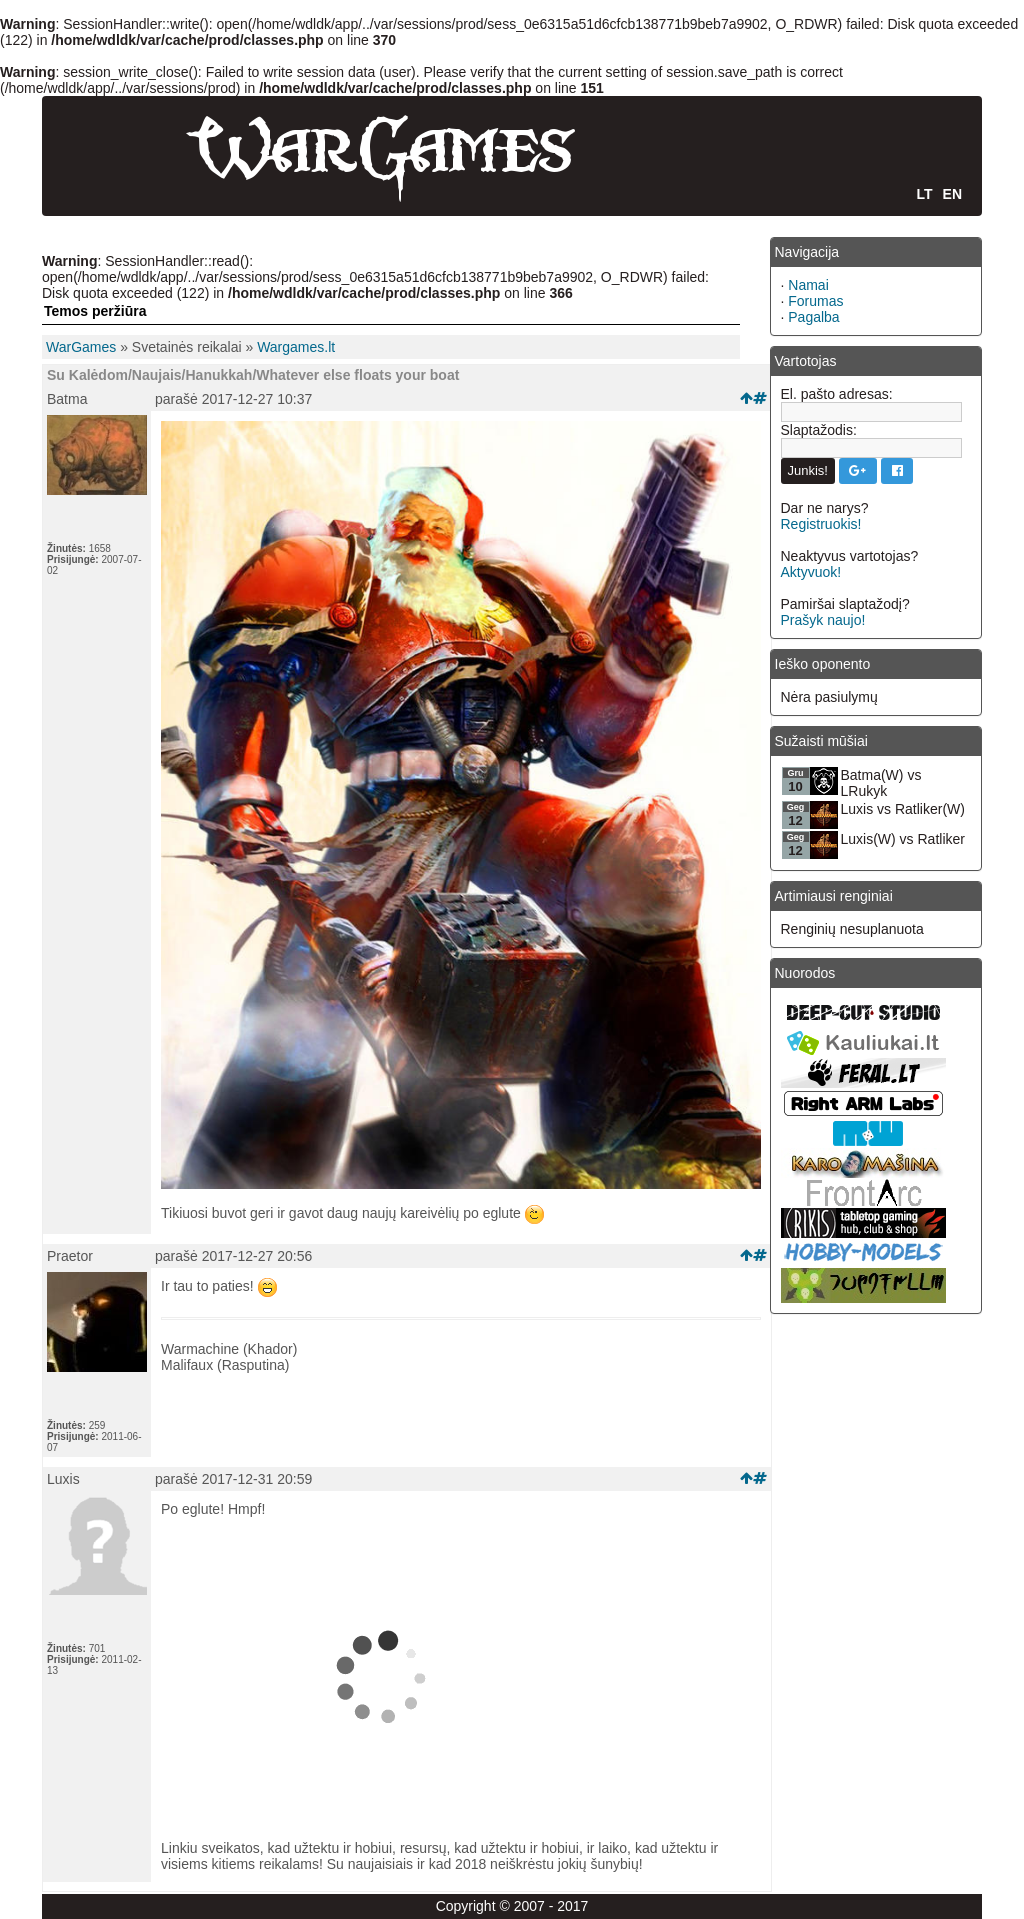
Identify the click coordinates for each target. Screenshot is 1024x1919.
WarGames (81, 347)
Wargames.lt (296, 347)
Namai (808, 285)
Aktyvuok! (811, 572)
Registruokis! (821, 524)
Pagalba (813, 317)
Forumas (815, 301)
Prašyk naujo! (823, 620)
